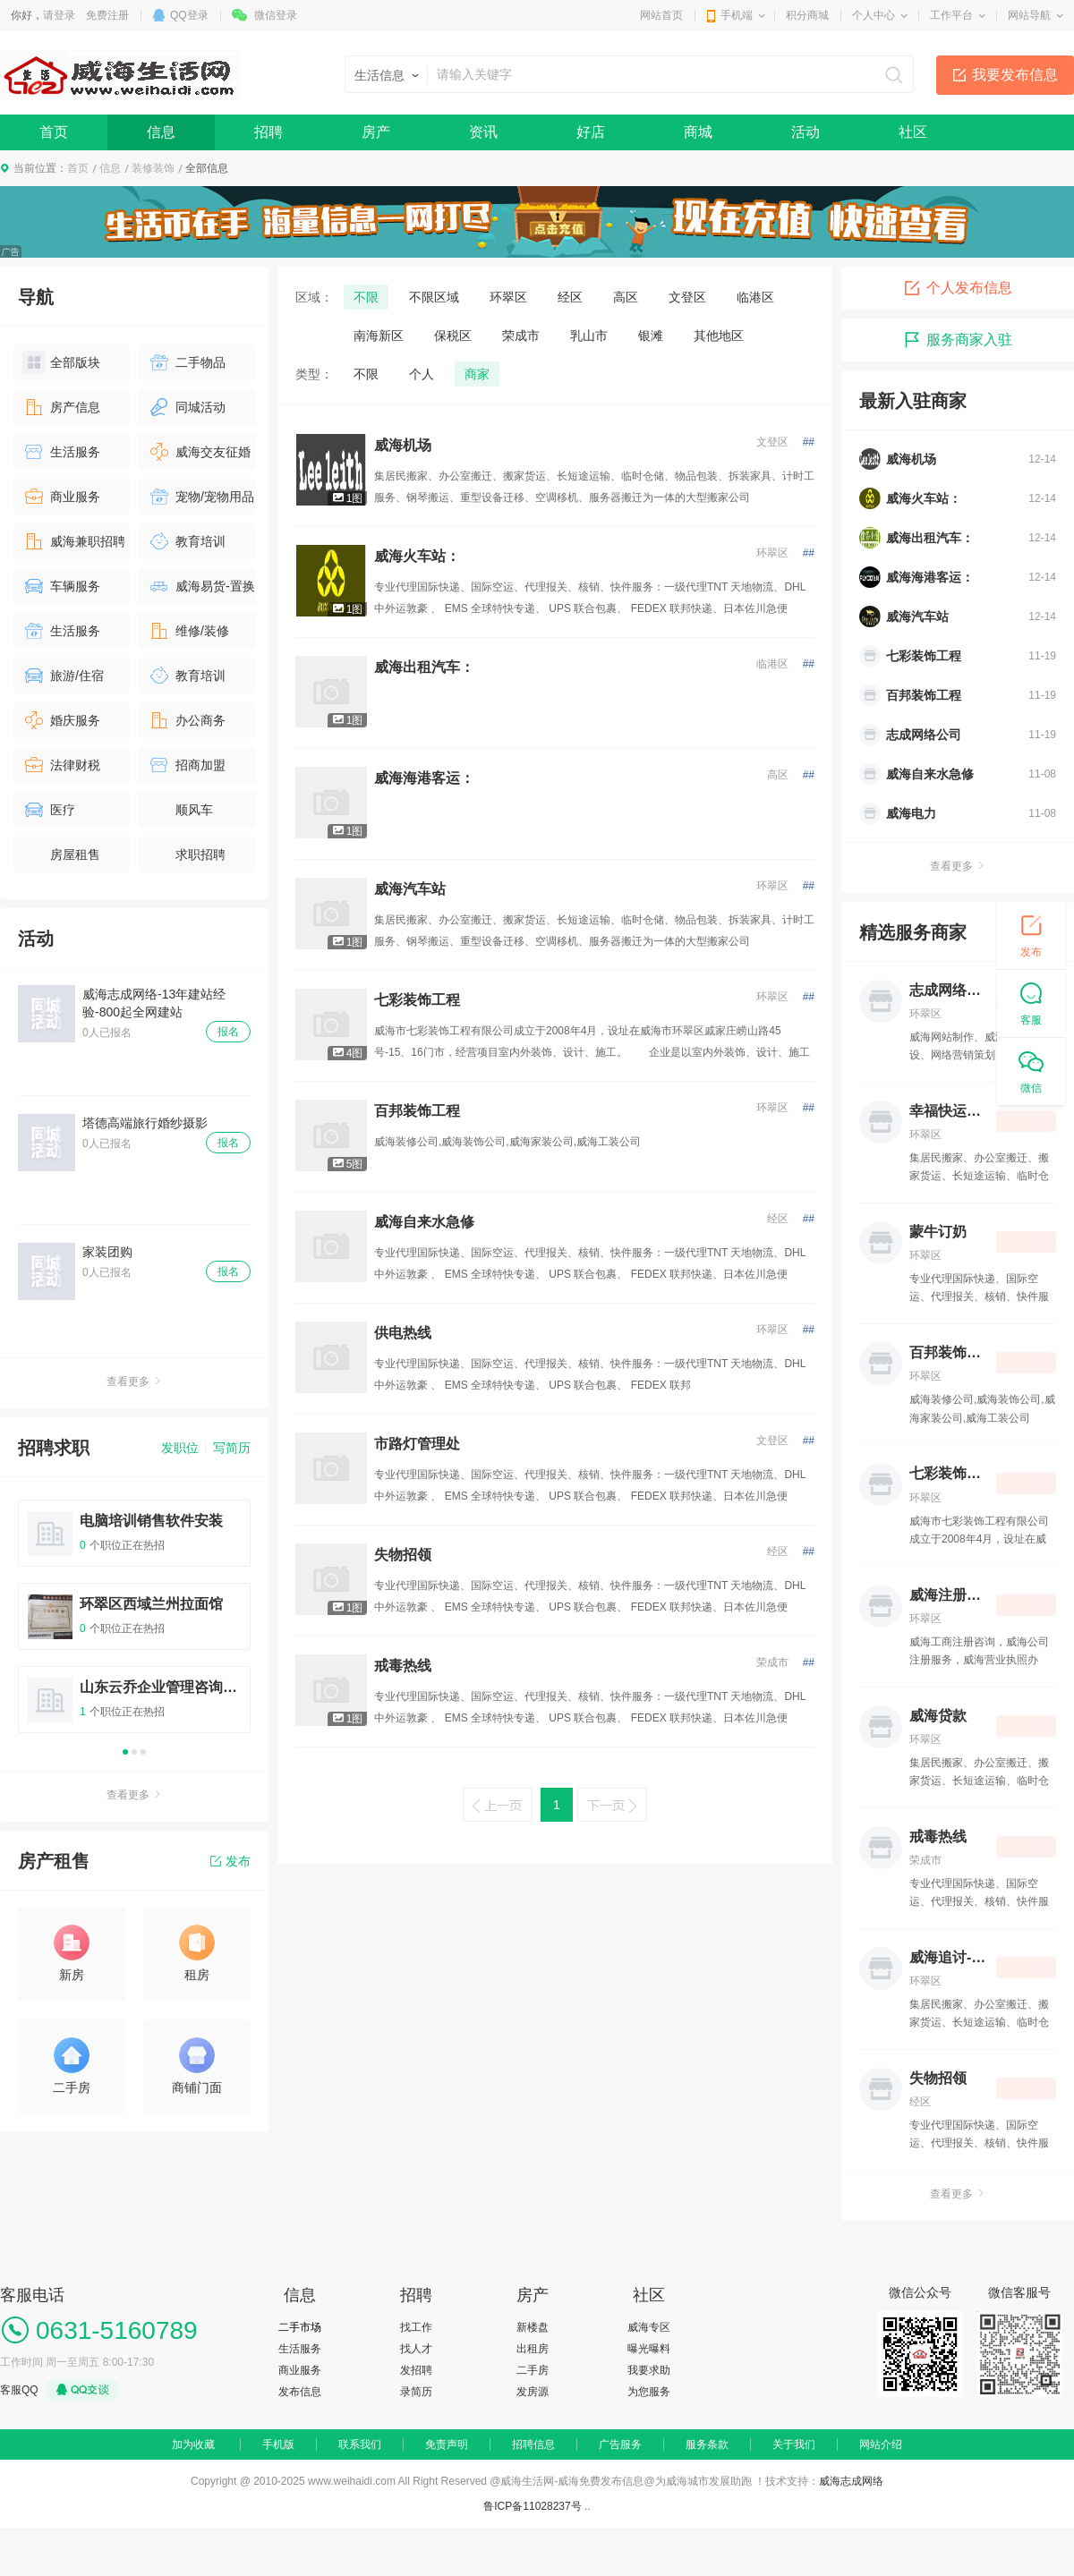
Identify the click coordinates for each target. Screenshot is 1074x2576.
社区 (913, 132)
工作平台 (951, 15)
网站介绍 (880, 2444)
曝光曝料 (648, 2348)
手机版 (278, 2444)
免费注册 (107, 15)
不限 (366, 297)
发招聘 (416, 2370)
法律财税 (61, 765)
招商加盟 (187, 765)
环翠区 (508, 297)
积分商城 (807, 15)
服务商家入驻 (957, 340)
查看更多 (134, 1381)
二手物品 (187, 362)
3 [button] (143, 1752)
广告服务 (620, 2444)
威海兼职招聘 (73, 541)
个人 (421, 374)
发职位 (180, 1448)
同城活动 (187, 407)
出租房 (532, 2348)
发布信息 (299, 2391)
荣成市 (521, 335)
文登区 (687, 297)
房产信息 (61, 407)
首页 (53, 132)
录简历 (416, 2391)
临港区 (755, 297)
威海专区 (648, 2327)
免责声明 (446, 2444)
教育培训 (187, 541)
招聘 (268, 132)
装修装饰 (153, 168)
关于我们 (793, 2444)
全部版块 (61, 362)
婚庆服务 (61, 720)
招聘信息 (533, 2444)
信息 (161, 132)
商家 (477, 374)
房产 (376, 132)
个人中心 (873, 15)
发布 (230, 1861)
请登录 (59, 15)
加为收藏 (193, 2444)
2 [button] (134, 1752)
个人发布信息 (957, 288)
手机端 (736, 15)
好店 (590, 132)
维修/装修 (188, 630)
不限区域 (434, 297)
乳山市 (589, 335)
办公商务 (187, 720)
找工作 (416, 2327)
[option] (134, 1624)
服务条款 (707, 2444)
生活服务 (61, 451)
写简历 (232, 1448)
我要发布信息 (1015, 74)
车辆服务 (61, 586)
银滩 (650, 335)
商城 (698, 132)
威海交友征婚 (199, 451)
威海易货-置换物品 (201, 589)
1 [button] (125, 1752)
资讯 (483, 132)
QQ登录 (189, 15)
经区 (570, 297)
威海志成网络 (851, 2481)
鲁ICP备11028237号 (532, 2506)
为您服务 (648, 2391)
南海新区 (379, 335)
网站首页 (661, 15)
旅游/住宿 (63, 675)
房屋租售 (61, 854)
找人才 (416, 2348)
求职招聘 (187, 854)
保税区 (453, 335)
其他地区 (719, 335)
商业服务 (61, 496)
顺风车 (180, 809)
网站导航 (1029, 15)
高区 (625, 297)
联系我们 (359, 2444)
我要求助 (648, 2370)
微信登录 (275, 15)
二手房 (532, 2370)
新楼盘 (532, 2327)
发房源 (532, 2391)
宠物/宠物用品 (201, 496)
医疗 (48, 809)
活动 (805, 132)
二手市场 (299, 2327)
